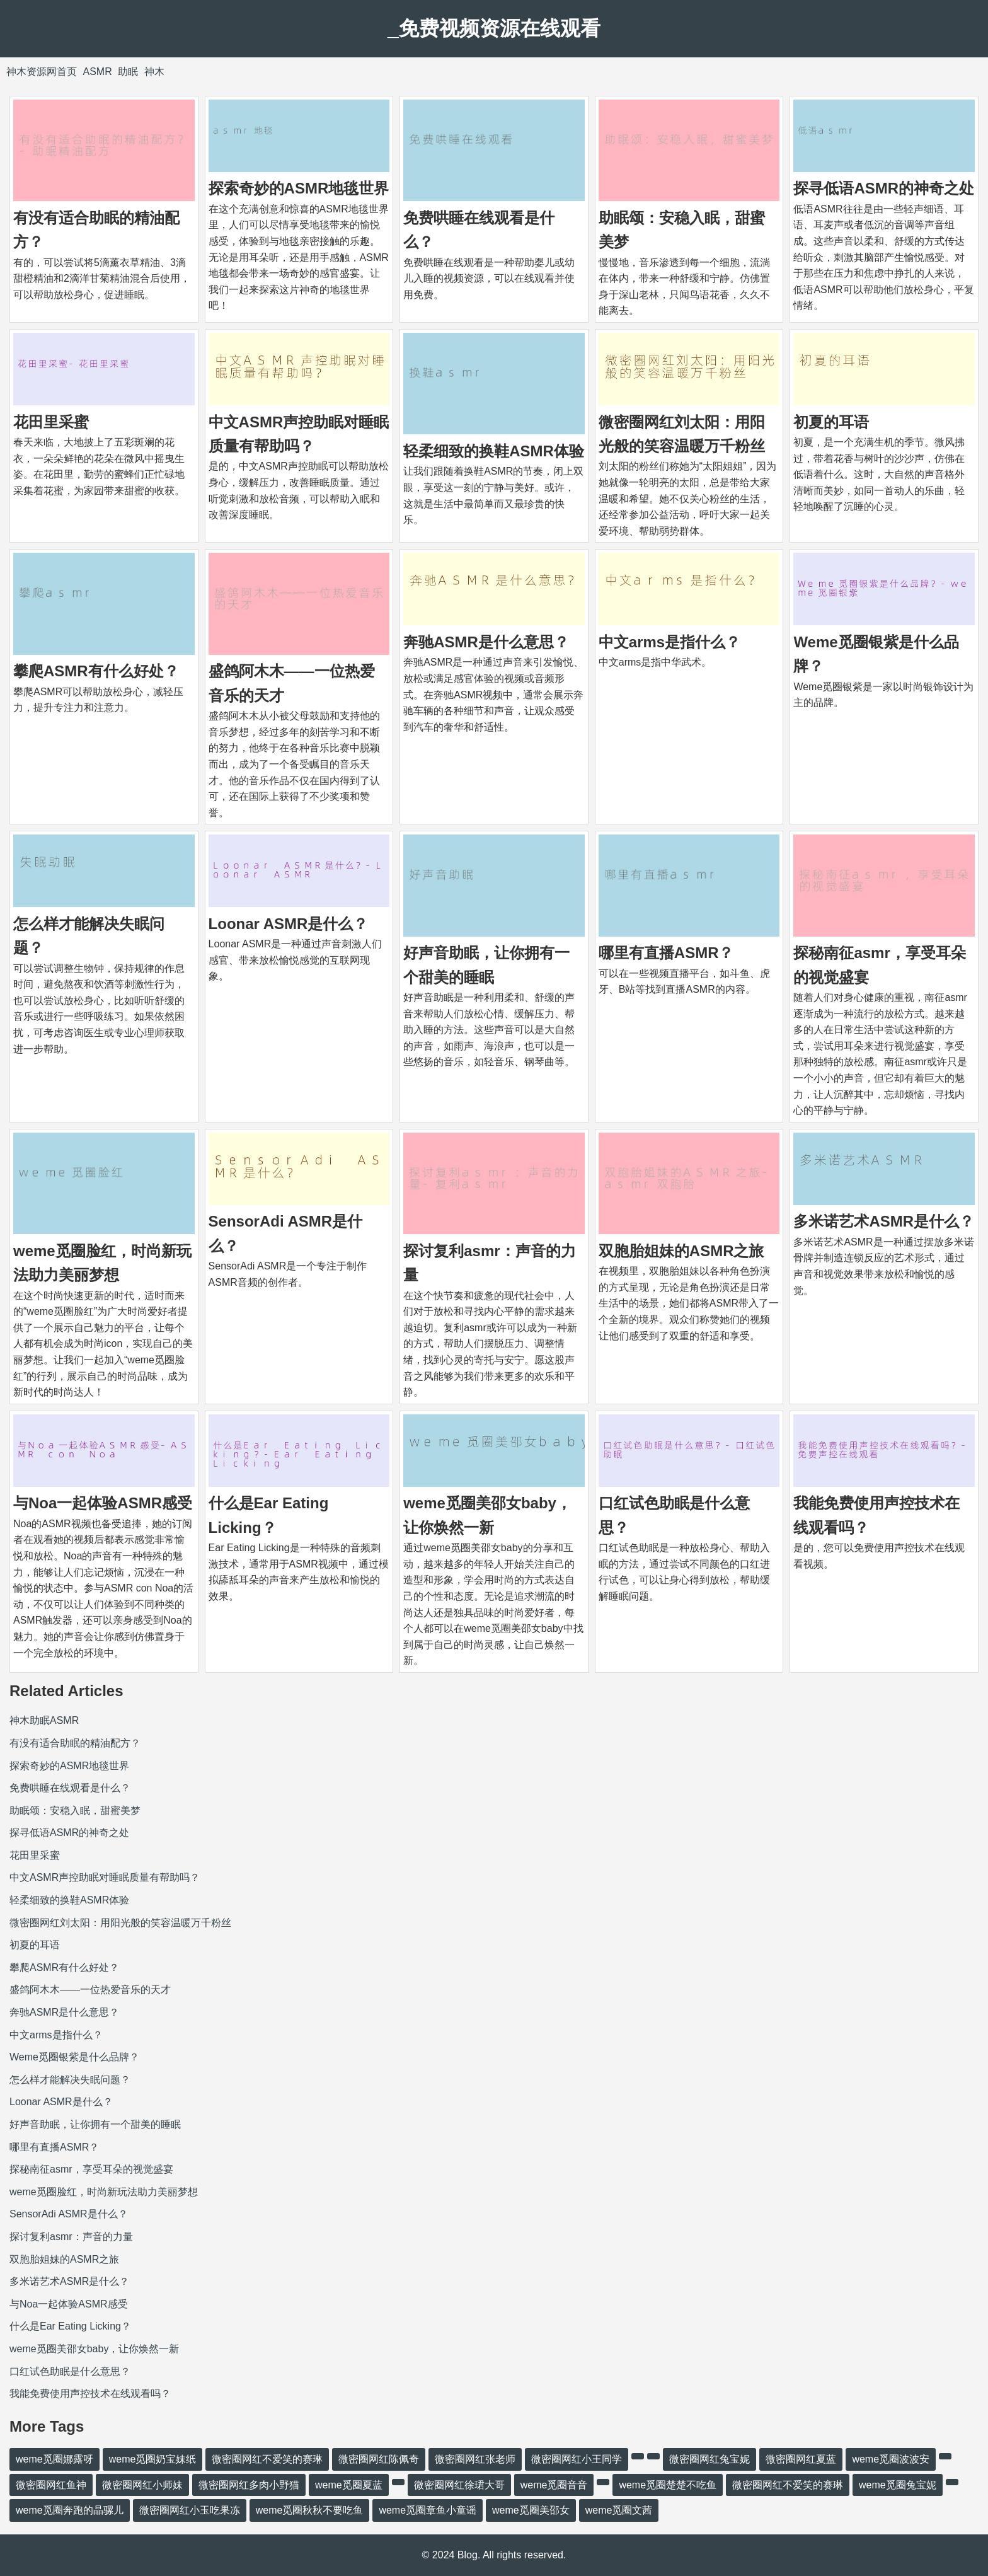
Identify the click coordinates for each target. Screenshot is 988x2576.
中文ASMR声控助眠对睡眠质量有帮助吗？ (104, 1877)
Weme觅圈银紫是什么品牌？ (74, 2057)
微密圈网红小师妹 (142, 2485)
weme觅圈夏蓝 (348, 2485)
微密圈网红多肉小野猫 (248, 2485)
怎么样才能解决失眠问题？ (69, 2079)
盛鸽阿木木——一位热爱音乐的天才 (90, 1989)
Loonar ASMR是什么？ (289, 923)
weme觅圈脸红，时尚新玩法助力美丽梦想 (103, 2191)
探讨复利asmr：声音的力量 (71, 2236)
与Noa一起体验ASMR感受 (102, 1502)
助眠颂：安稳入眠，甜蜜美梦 (75, 1810)
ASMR (97, 71)
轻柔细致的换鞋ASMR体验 (493, 450)
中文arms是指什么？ (669, 641)
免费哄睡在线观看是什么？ (69, 1787)
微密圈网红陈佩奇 (378, 2459)
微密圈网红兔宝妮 (709, 2459)
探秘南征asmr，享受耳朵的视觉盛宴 (91, 2169)
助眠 (128, 71)
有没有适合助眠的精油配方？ (75, 1743)
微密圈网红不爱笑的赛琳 (267, 2459)
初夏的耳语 (831, 421)
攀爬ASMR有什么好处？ (96, 670)
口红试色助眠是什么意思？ (69, 2371)
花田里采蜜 (51, 421)
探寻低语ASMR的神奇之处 (883, 188)
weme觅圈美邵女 (531, 2510)
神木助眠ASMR (44, 1720)
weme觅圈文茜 (619, 2510)
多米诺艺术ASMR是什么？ (883, 1221)
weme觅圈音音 (554, 2485)
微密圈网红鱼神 (51, 2485)
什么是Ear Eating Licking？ (70, 2326)
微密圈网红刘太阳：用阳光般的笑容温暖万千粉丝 (120, 1922)
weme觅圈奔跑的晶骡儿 (69, 2510)
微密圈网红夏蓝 (801, 2459)
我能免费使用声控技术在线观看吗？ (90, 2393)
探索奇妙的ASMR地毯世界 (299, 188)
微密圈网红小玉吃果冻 (189, 2510)
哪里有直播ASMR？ (666, 952)
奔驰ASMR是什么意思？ (486, 641)
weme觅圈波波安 (890, 2459)
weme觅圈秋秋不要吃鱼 (310, 2510)
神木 (154, 71)
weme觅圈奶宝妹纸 (153, 2459)
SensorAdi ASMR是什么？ (68, 2214)
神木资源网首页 (41, 71)
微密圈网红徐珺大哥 (459, 2485)
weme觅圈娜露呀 (54, 2459)
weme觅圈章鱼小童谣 (427, 2510)
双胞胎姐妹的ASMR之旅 (681, 1250)
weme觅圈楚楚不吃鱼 (667, 2485)
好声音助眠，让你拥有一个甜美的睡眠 (95, 2124)
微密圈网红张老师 (475, 2459)
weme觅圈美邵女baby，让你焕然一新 (94, 2348)
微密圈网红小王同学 (576, 2459)
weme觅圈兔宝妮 (897, 2485)
